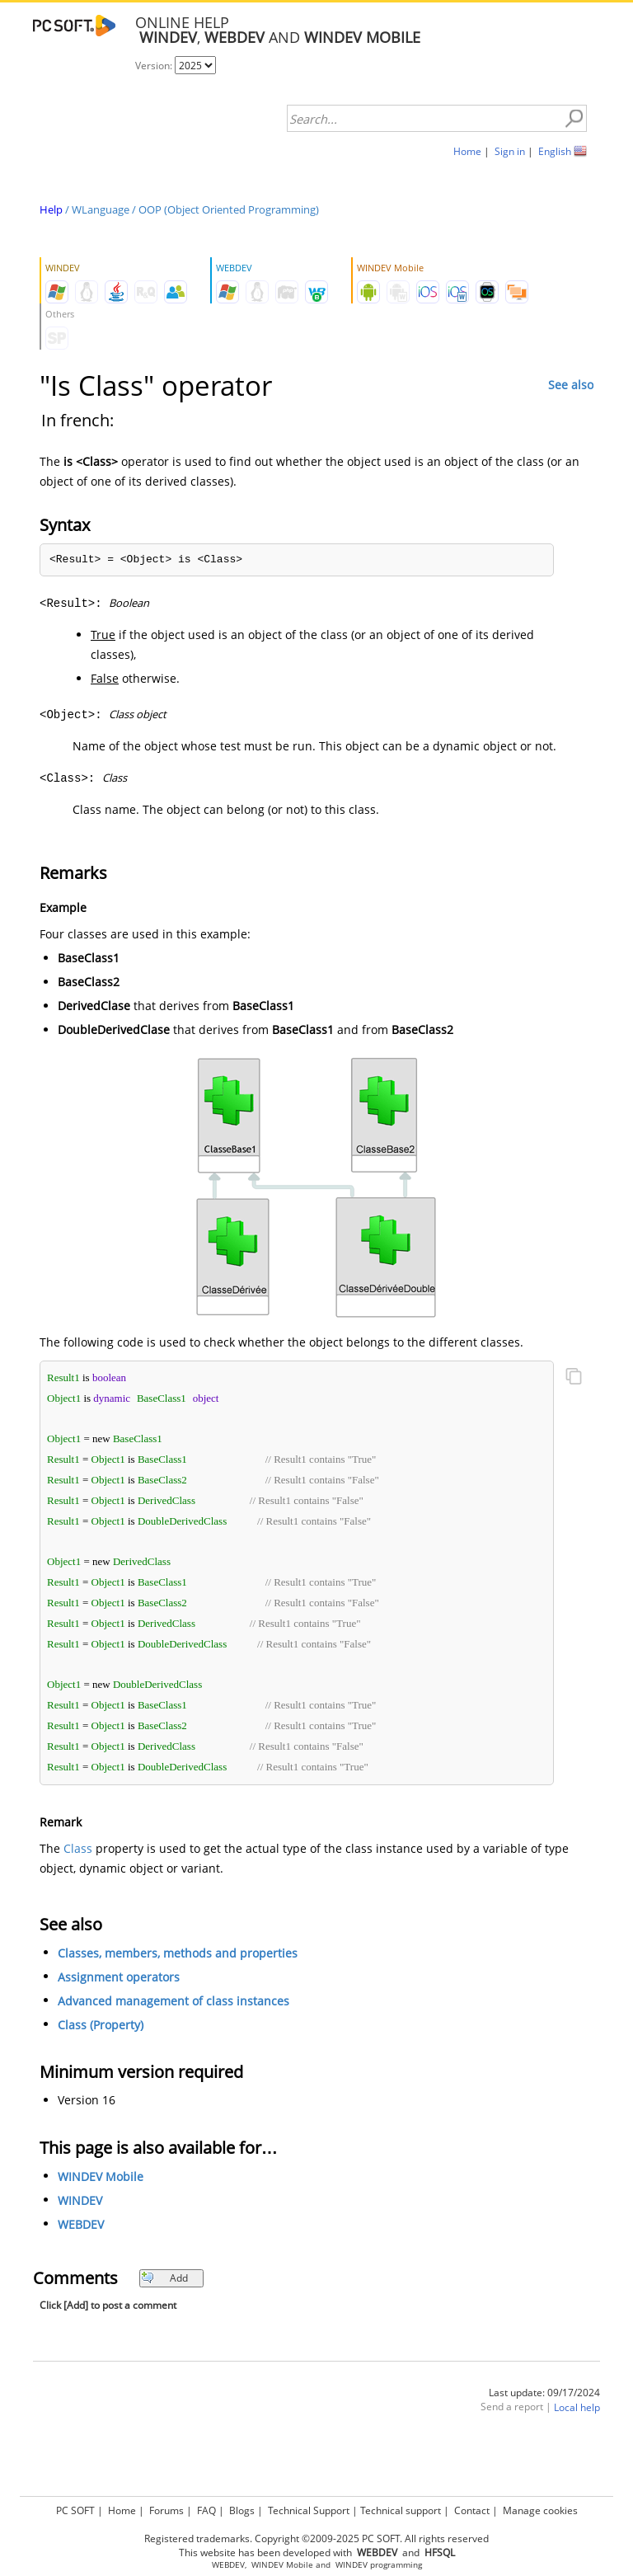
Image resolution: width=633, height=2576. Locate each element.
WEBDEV (81, 2224)
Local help (577, 2407)
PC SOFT (75, 2510)
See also (570, 385)
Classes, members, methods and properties (178, 1953)
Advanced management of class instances (173, 2001)
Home (467, 151)
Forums (166, 2510)
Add (164, 2278)
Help (51, 209)
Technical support (400, 2510)
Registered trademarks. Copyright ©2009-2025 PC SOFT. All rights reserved (316, 2538)
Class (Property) (100, 2025)
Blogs (242, 2510)
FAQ (206, 2510)
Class (77, 1848)
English (554, 151)
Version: (155, 66)
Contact (472, 2510)
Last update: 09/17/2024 (544, 2393)
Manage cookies (540, 2510)
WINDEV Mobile (100, 2176)
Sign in (510, 151)
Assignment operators (119, 1977)
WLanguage (100, 209)
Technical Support (308, 2510)
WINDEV (80, 2200)
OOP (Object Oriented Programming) (228, 209)
